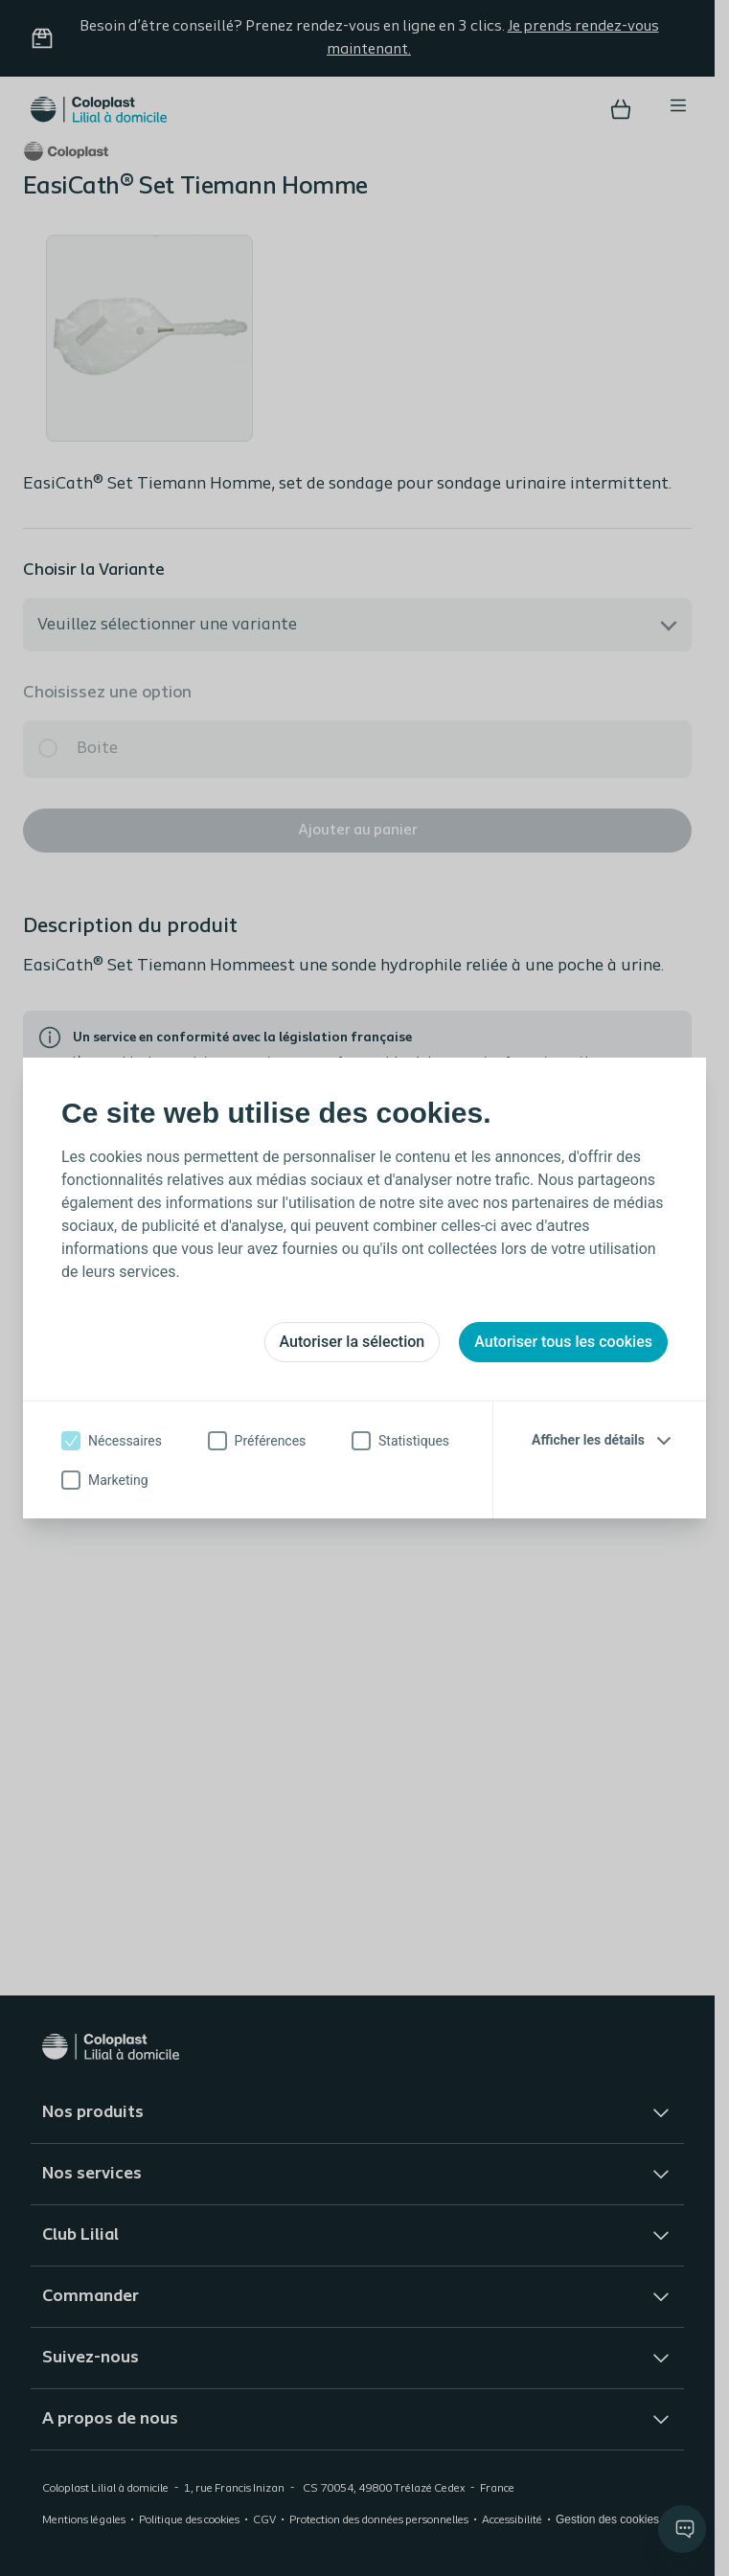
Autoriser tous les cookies (563, 1342)
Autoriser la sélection (352, 1342)
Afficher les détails (588, 1440)
